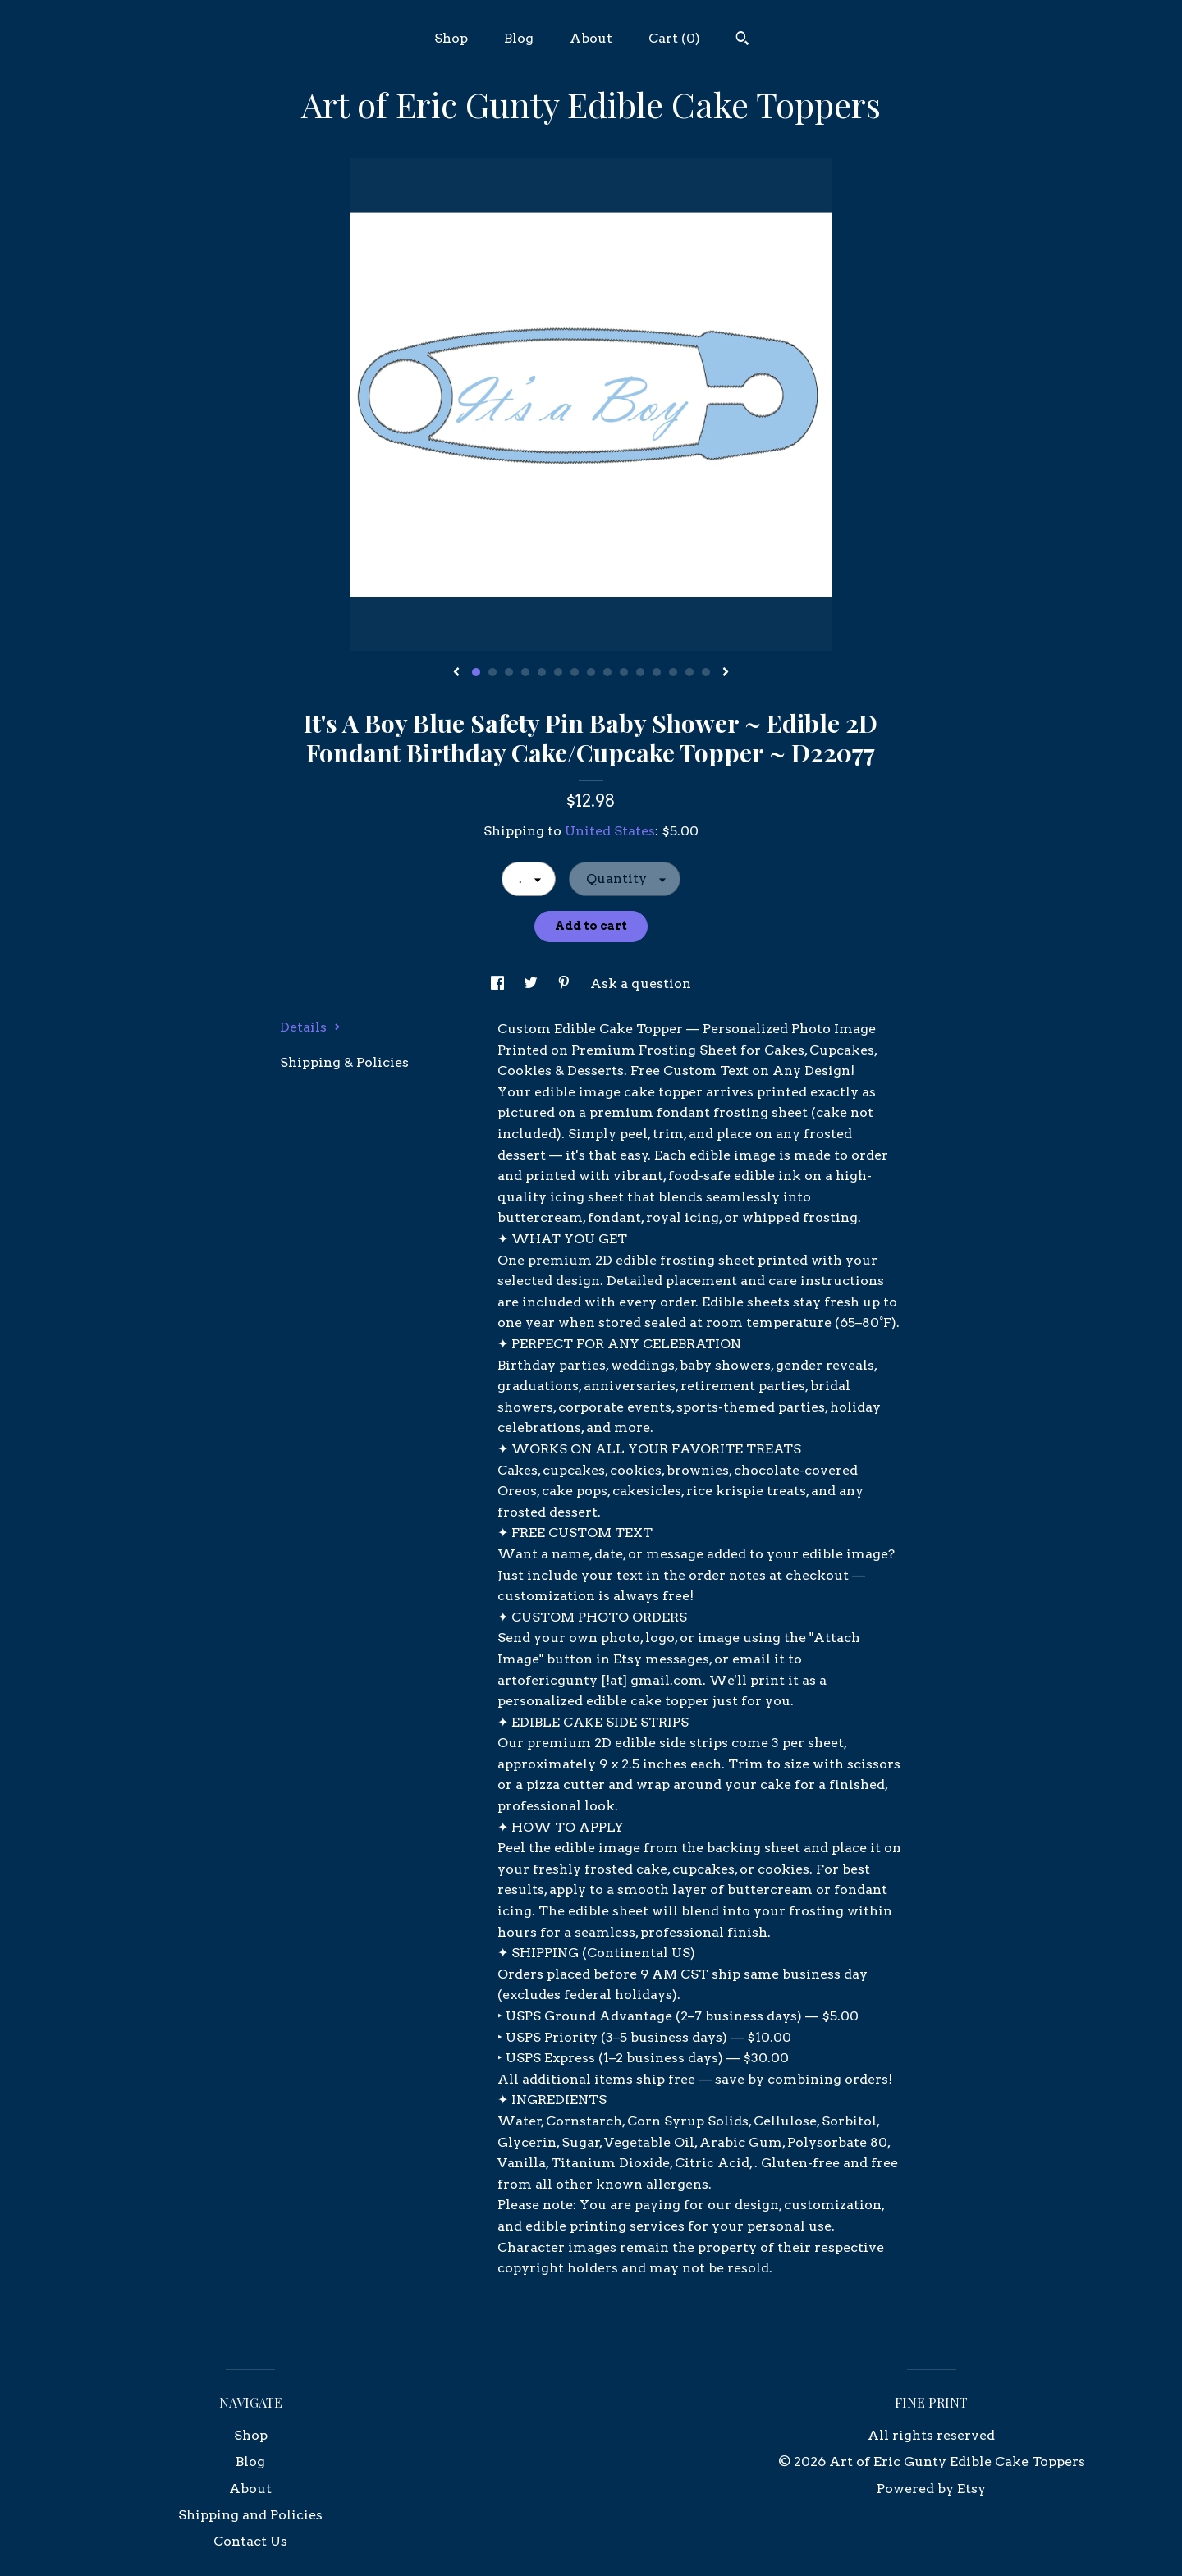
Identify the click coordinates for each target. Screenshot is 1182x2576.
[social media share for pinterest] (565, 983)
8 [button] (591, 672)
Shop (451, 38)
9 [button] (607, 672)
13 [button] (673, 672)
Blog (519, 38)
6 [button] (558, 672)
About (591, 38)
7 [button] (574, 672)
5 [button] (542, 672)
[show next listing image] (726, 673)
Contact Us (250, 2541)
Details (310, 1027)
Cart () (674, 38)
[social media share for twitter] (532, 983)
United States (610, 831)
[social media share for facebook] (499, 983)
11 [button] (640, 672)
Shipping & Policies (344, 1062)
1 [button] (476, 672)
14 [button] (689, 672)
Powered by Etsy (931, 2488)
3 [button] (509, 672)
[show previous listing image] (456, 673)
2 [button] (492, 672)
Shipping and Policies (250, 2515)
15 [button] (706, 672)
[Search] (742, 40)
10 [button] (624, 672)
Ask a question (640, 983)
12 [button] (657, 672)
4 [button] (525, 672)
